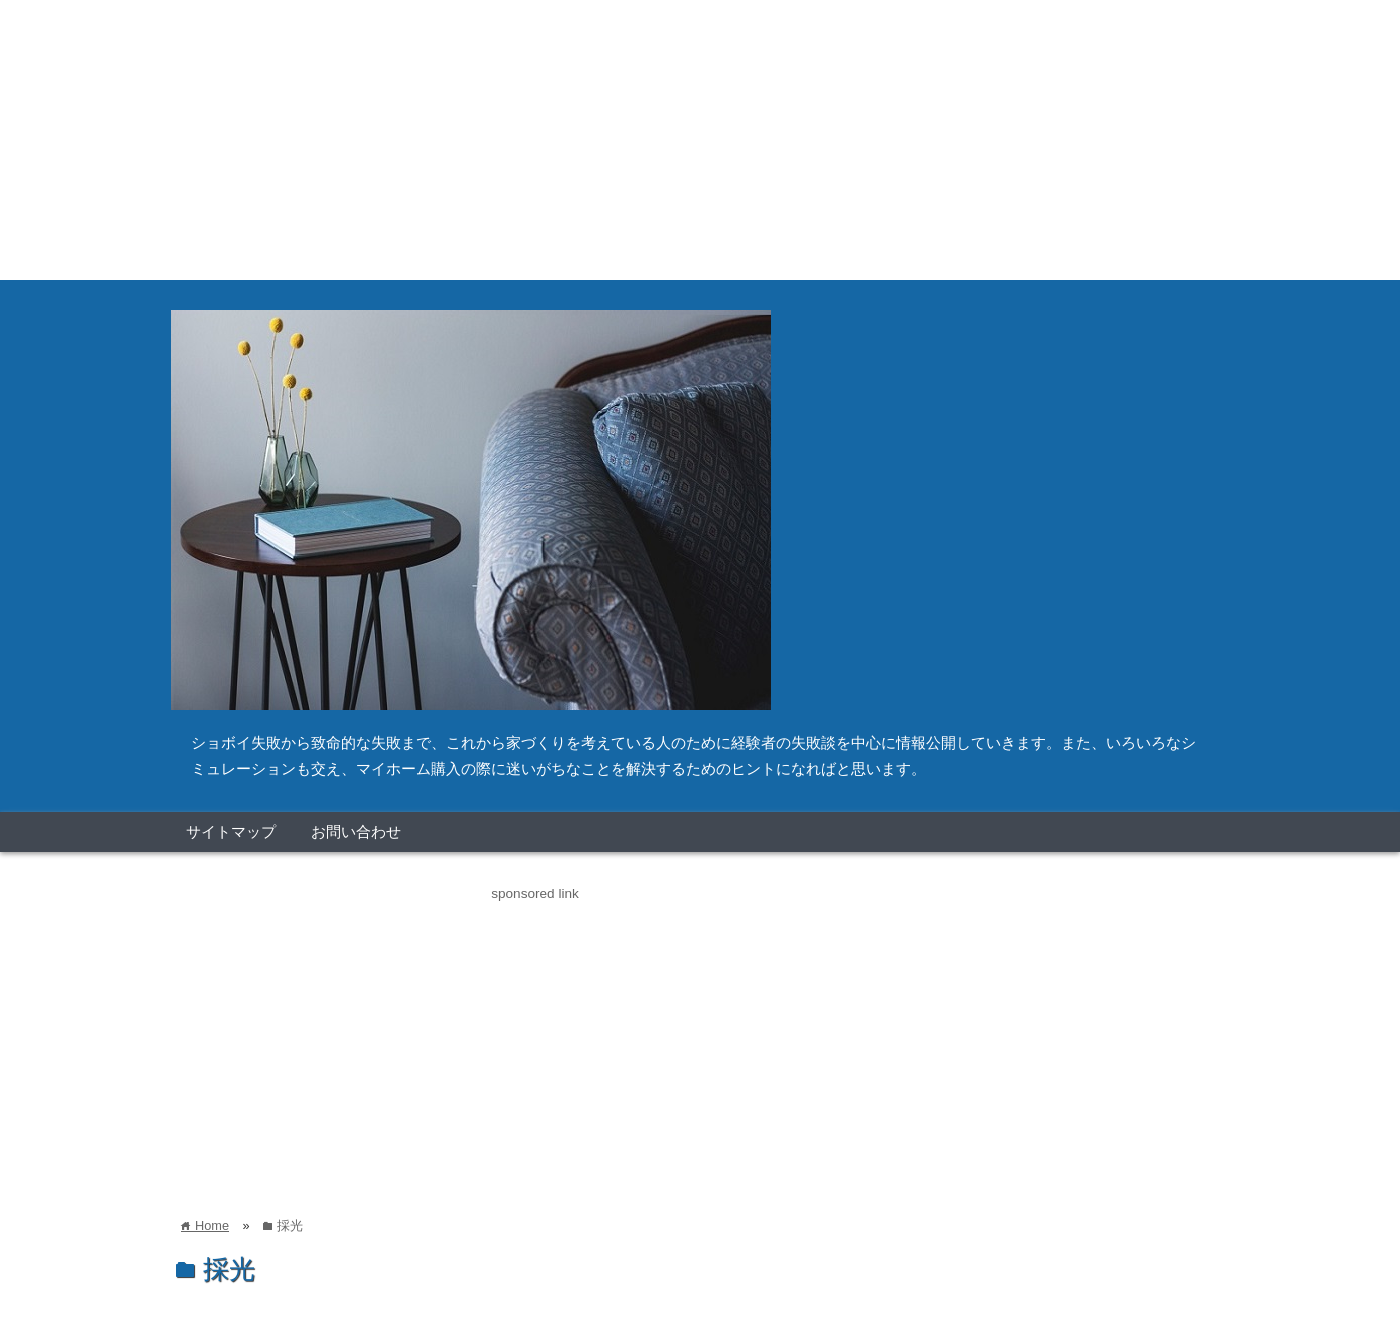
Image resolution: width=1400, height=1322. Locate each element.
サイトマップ (231, 831)
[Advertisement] (600, 140)
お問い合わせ (356, 831)
